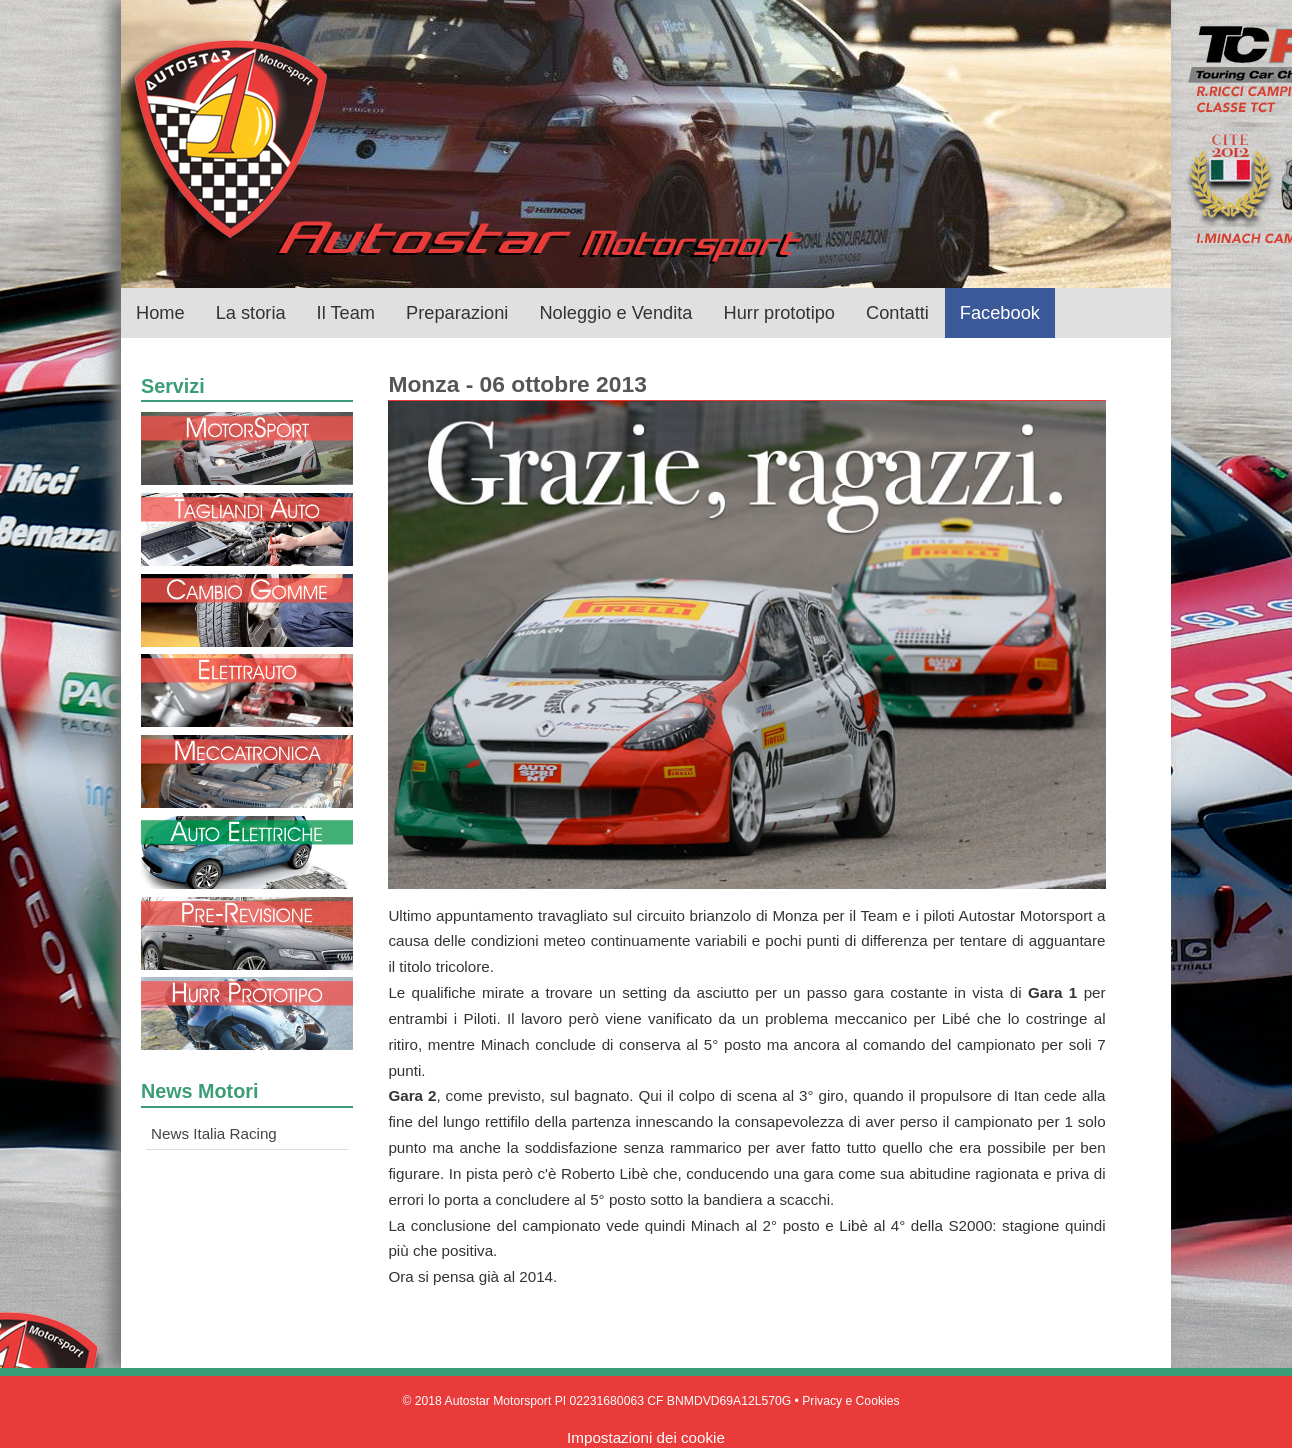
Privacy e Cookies (850, 1401)
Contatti (897, 312)
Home (160, 312)
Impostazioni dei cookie (646, 1437)
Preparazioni (457, 312)
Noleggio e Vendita (615, 312)
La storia (251, 312)
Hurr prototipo (779, 312)
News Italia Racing (214, 1133)
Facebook (1000, 312)
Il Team (346, 312)
